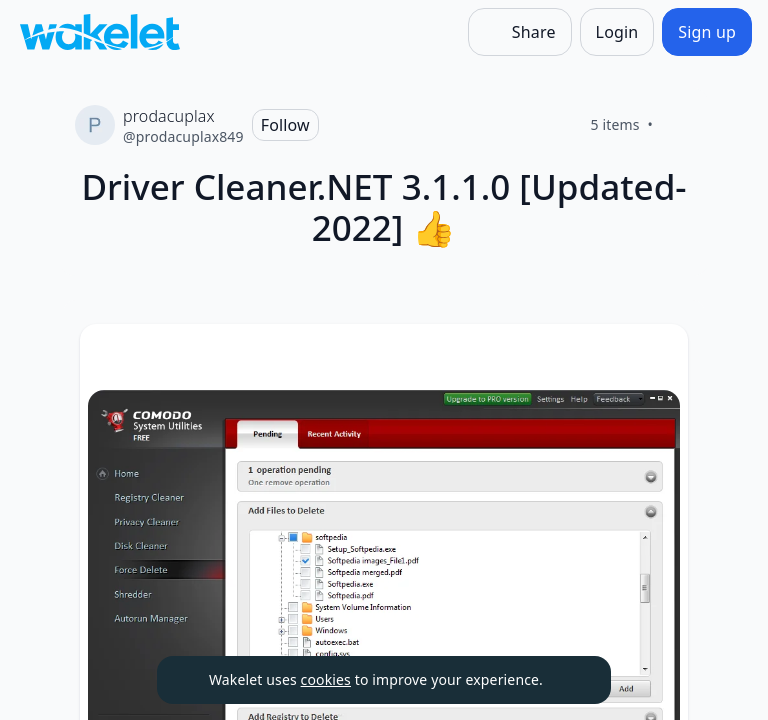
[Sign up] (707, 32)
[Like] (677, 125)
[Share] (520, 32)
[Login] (617, 32)
